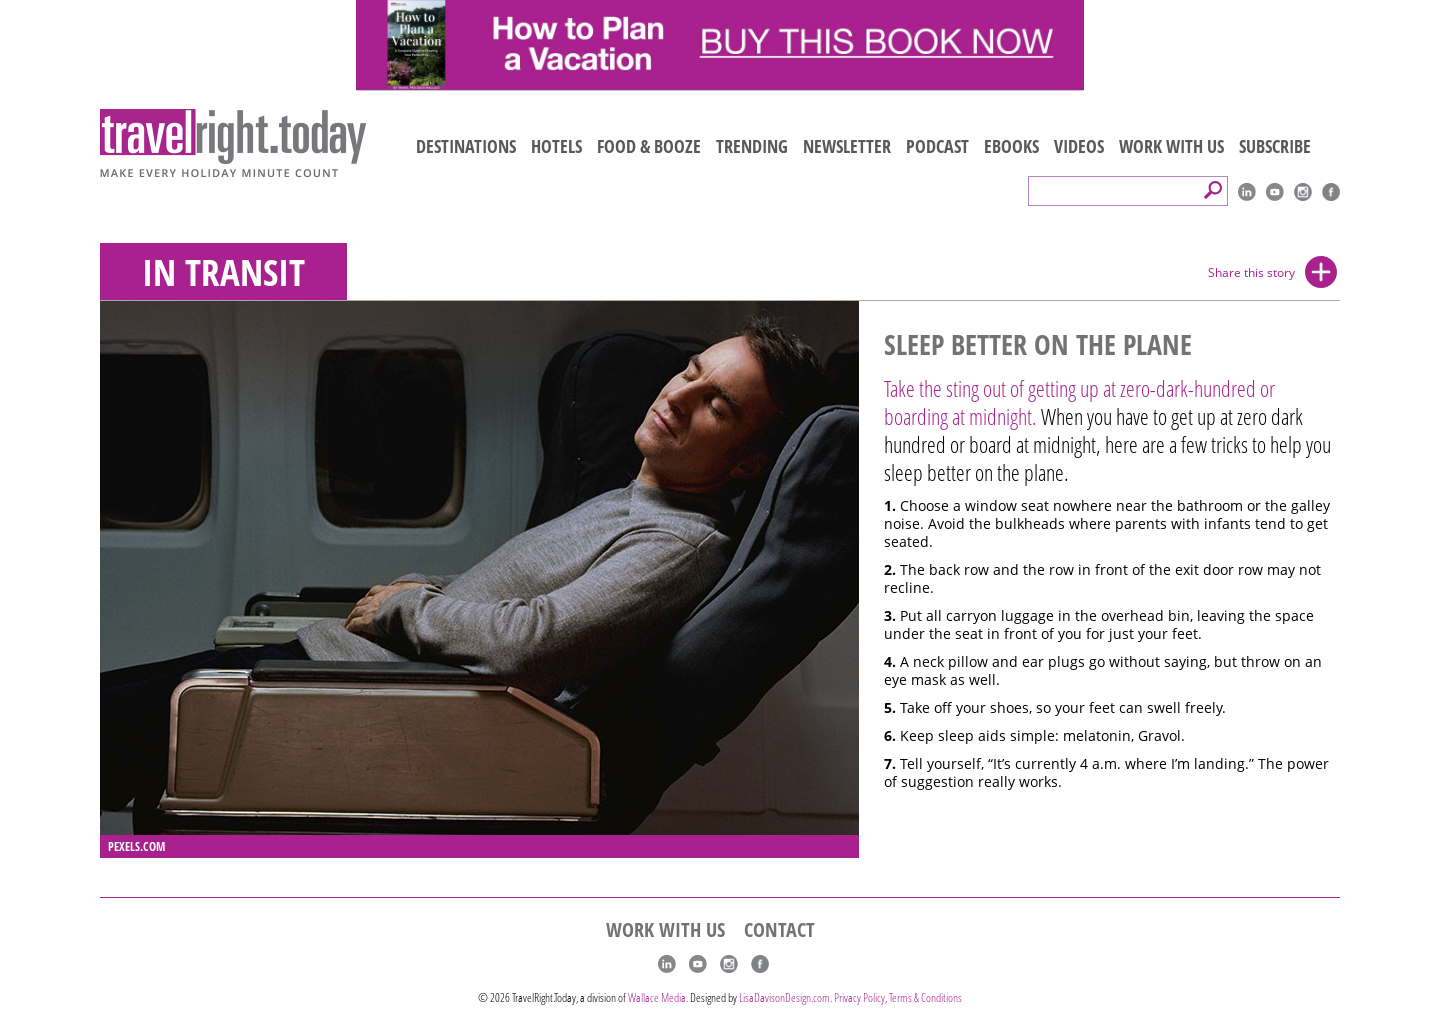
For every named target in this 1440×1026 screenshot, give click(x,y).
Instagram (1303, 192)
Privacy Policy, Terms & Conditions (898, 997)
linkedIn (1247, 192)
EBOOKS (1011, 146)
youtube (1275, 192)
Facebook (1331, 192)
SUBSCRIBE (1275, 146)
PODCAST (937, 146)
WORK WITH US (1171, 146)
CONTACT (779, 930)
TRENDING (752, 146)
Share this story (1251, 272)
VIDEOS (1079, 146)
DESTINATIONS (466, 146)
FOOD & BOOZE (649, 146)
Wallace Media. (658, 997)
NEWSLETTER (847, 146)
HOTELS (556, 146)
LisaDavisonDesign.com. (786, 997)
